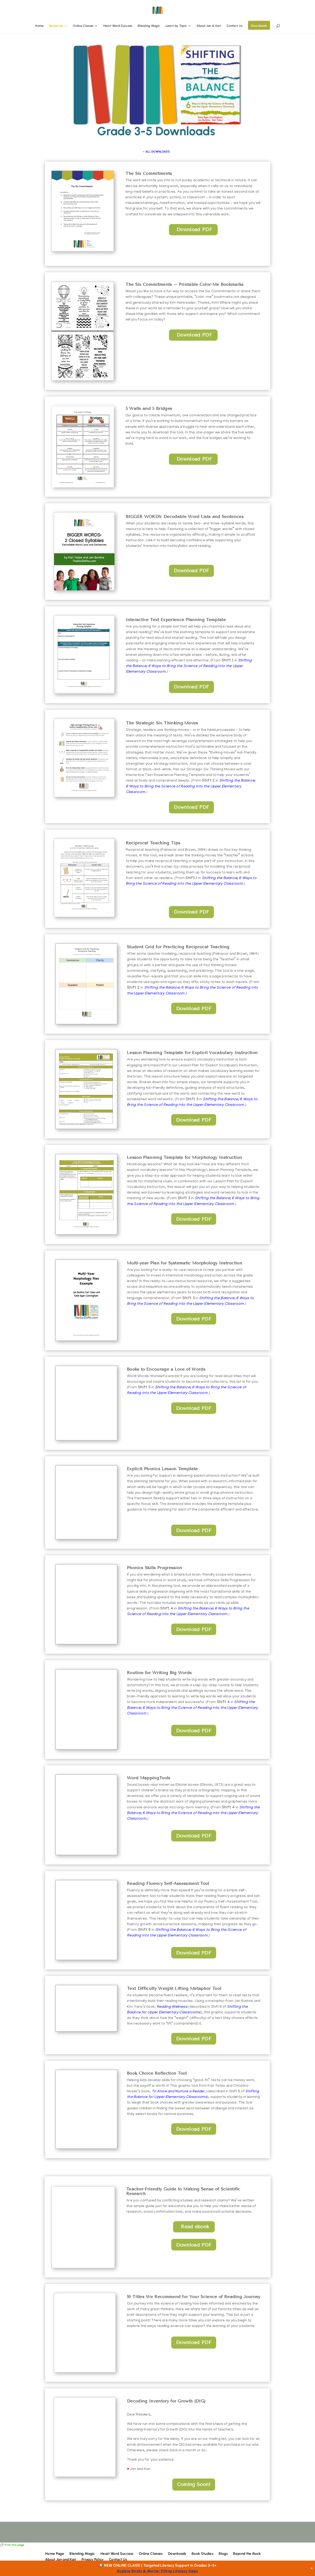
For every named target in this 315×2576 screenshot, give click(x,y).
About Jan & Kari (209, 26)
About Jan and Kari (60, 2559)
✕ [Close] (311, 2568)
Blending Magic (149, 26)
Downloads (259, 26)
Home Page (54, 2553)
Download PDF (194, 229)
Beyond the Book (247, 2553)
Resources (56, 26)
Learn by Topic (176, 26)
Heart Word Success (117, 26)
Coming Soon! (194, 2484)
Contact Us (234, 26)
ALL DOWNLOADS (157, 151)
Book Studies (202, 2553)
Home (39, 26)
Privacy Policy (92, 2559)
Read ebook (195, 2226)
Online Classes (83, 26)
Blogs (223, 2553)
